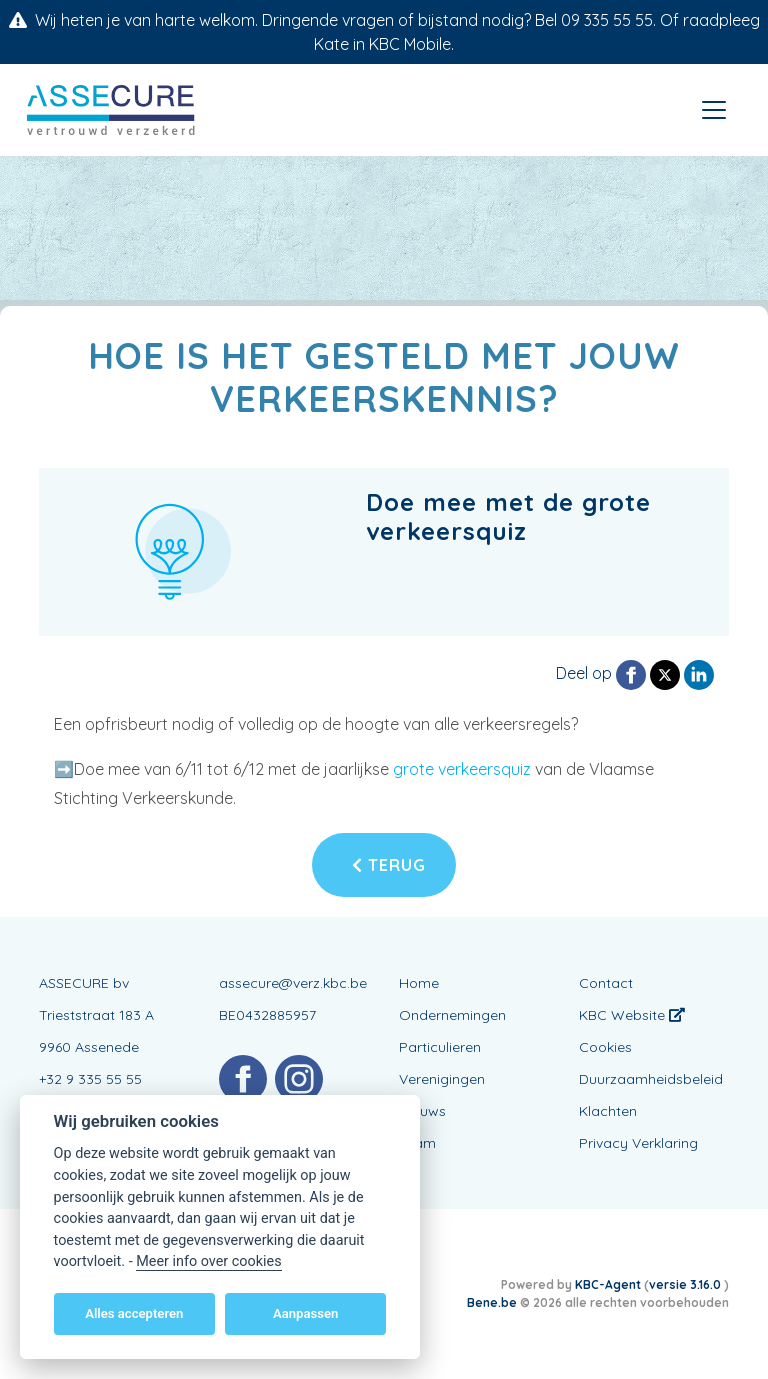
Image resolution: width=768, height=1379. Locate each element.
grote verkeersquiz (464, 769)
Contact (606, 983)
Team (417, 1143)
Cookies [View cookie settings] (605, 1047)
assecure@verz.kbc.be (293, 983)
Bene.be (492, 1302)
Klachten (608, 1111)
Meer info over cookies (208, 1261)
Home (419, 983)
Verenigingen (442, 1079)
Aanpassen (305, 1313)
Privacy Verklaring (638, 1143)
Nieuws (422, 1111)
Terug (389, 865)
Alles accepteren (134, 1313)
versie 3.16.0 (686, 1284)
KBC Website (632, 1015)
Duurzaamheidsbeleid (651, 1079)
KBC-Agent (608, 1284)
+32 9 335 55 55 (90, 1079)
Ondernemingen (452, 1015)
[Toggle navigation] (714, 110)
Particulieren (440, 1047)
